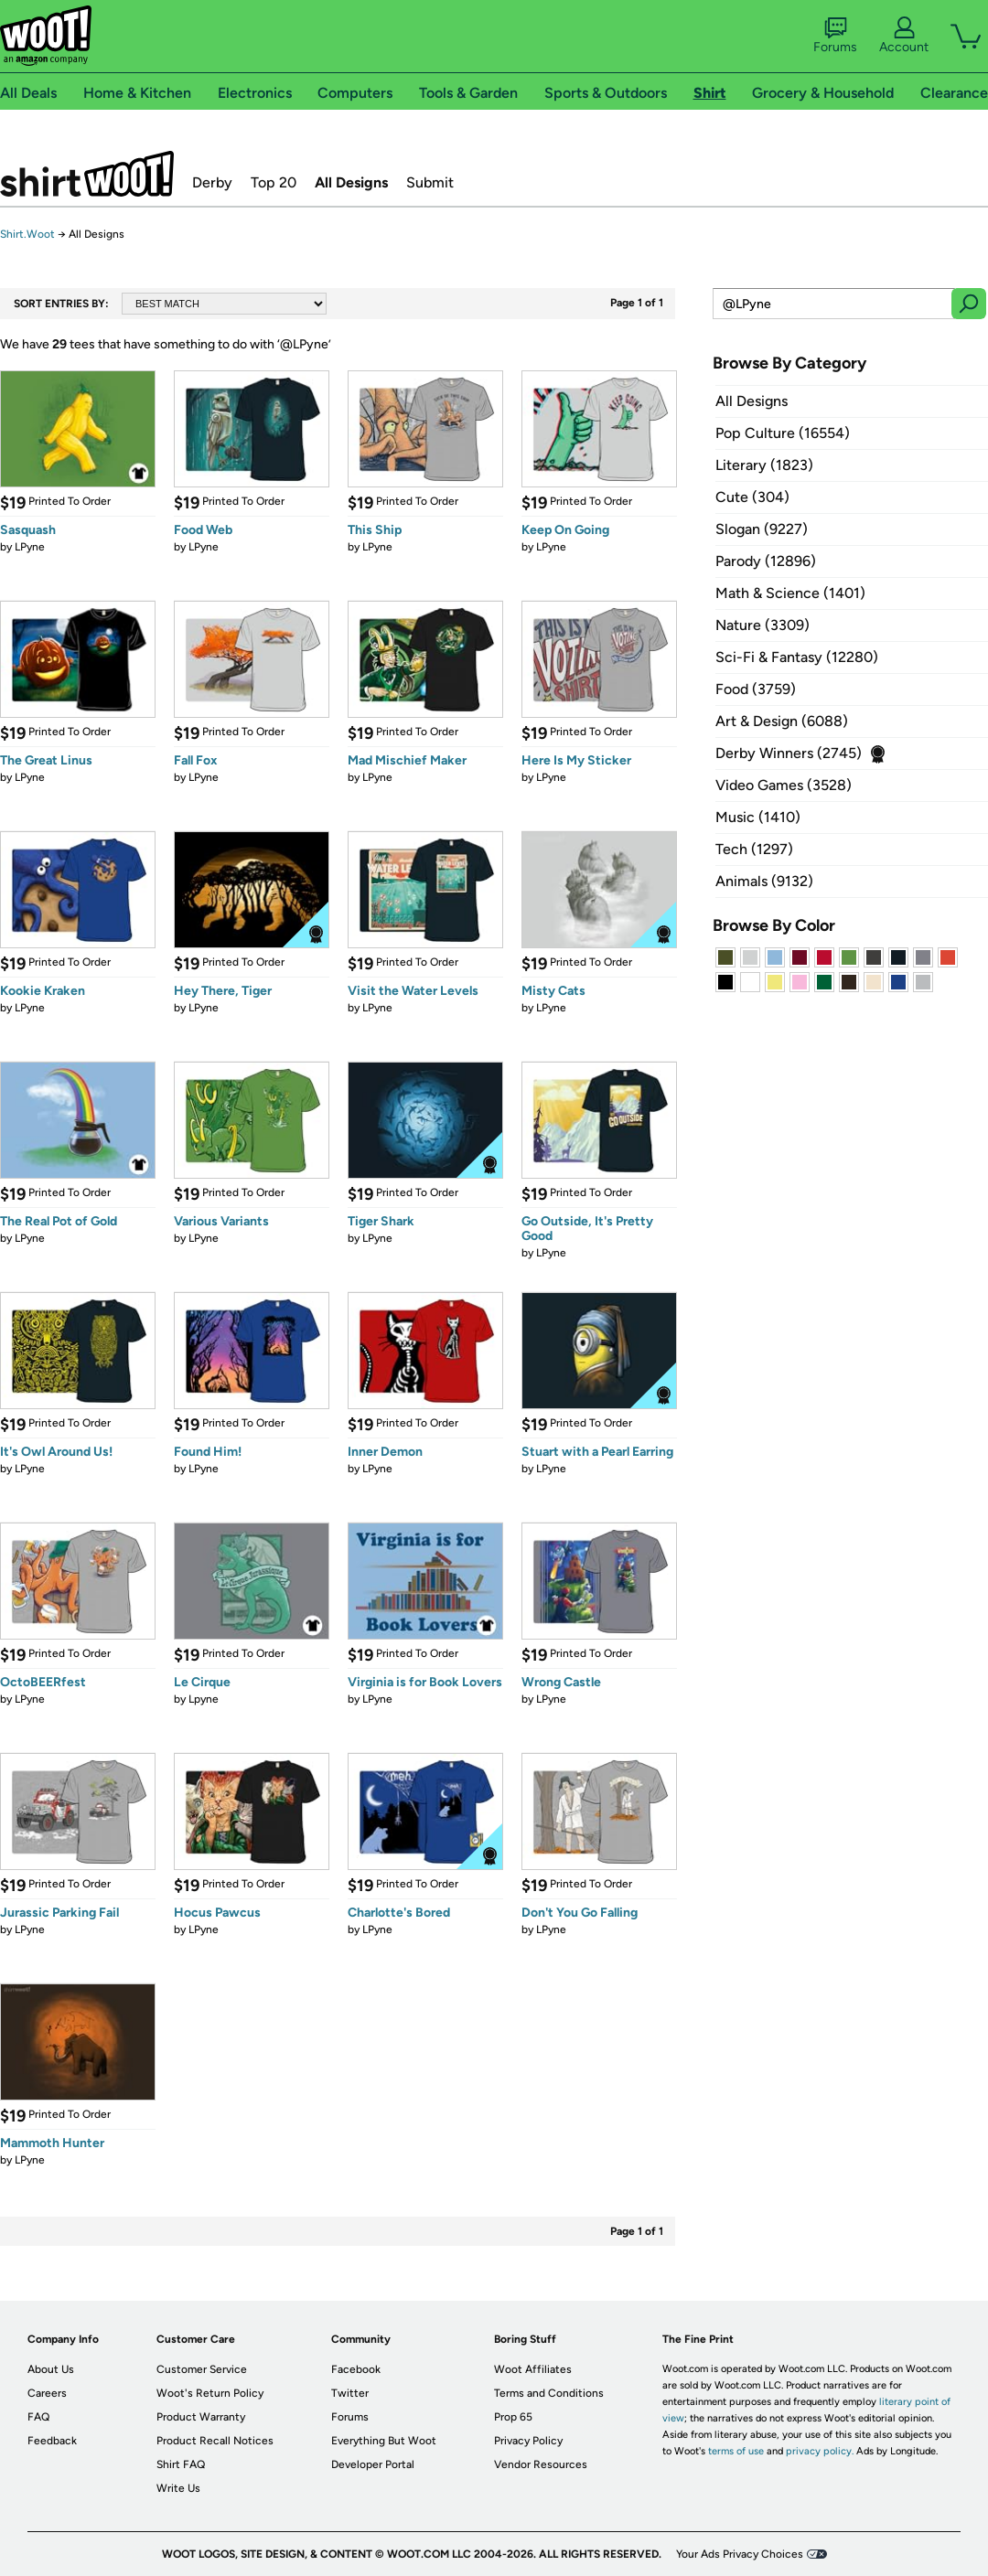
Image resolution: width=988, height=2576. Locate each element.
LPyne (30, 546)
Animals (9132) (764, 881)
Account (904, 35)
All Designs (351, 182)
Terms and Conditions (549, 2393)
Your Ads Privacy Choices (739, 2554)
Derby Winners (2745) (788, 753)
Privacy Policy (528, 2440)
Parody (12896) (765, 561)
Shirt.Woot (87, 174)
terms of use (736, 2451)
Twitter (350, 2393)
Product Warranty (200, 2416)
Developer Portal (372, 2464)
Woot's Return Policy (209, 2393)
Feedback (52, 2440)
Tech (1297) (754, 849)
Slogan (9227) (761, 529)
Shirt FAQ (180, 2464)
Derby (212, 182)
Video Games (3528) (783, 785)
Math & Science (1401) (790, 593)
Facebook (356, 2369)
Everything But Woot (383, 2440)
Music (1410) (757, 817)
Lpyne (203, 1699)
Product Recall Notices (215, 2440)
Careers (47, 2393)
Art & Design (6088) (781, 721)
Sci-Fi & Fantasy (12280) (796, 657)
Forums (835, 35)
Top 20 (273, 182)
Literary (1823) (764, 465)
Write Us (178, 2488)
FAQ (38, 2416)
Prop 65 (513, 2416)
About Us (50, 2369)
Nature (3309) (762, 625)
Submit (430, 182)
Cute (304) (752, 497)
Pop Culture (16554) (782, 433)
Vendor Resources (540, 2464)
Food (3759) (755, 689)
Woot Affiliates (533, 2369)
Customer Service (201, 2369)
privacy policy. (820, 2451)
